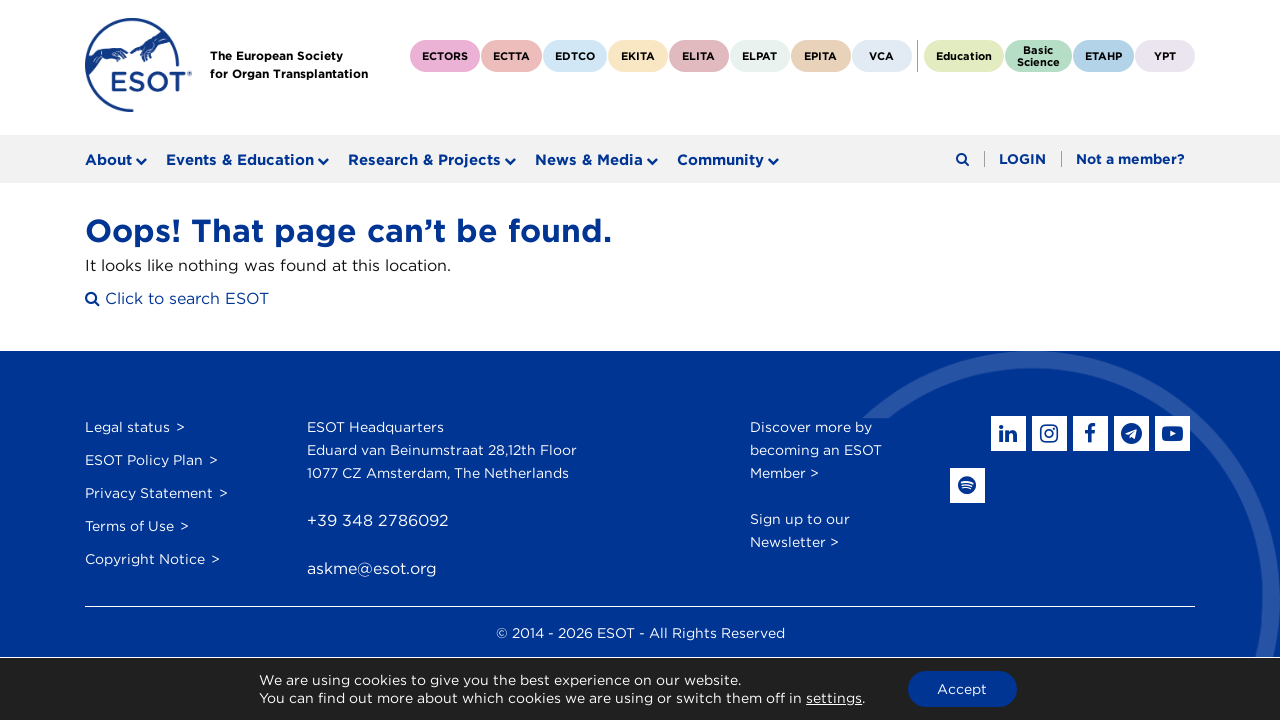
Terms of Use (129, 525)
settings (834, 698)
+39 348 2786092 (378, 520)
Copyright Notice (145, 558)
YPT (1165, 56)
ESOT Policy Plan (144, 459)
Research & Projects (424, 160)
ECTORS (445, 56)
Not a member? (1130, 160)
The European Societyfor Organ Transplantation (289, 64)
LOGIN (1022, 160)
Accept (962, 689)
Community (720, 160)
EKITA (638, 56)
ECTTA (511, 56)
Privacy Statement (149, 492)
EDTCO (575, 56)
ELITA (698, 56)
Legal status (127, 426)
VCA (881, 56)
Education (964, 56)
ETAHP (1103, 56)
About (108, 160)
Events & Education (240, 160)
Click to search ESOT (177, 298)
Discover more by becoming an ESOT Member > (816, 449)
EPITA (820, 56)
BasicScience (1038, 56)
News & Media (589, 160)
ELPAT (759, 56)
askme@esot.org (372, 569)
